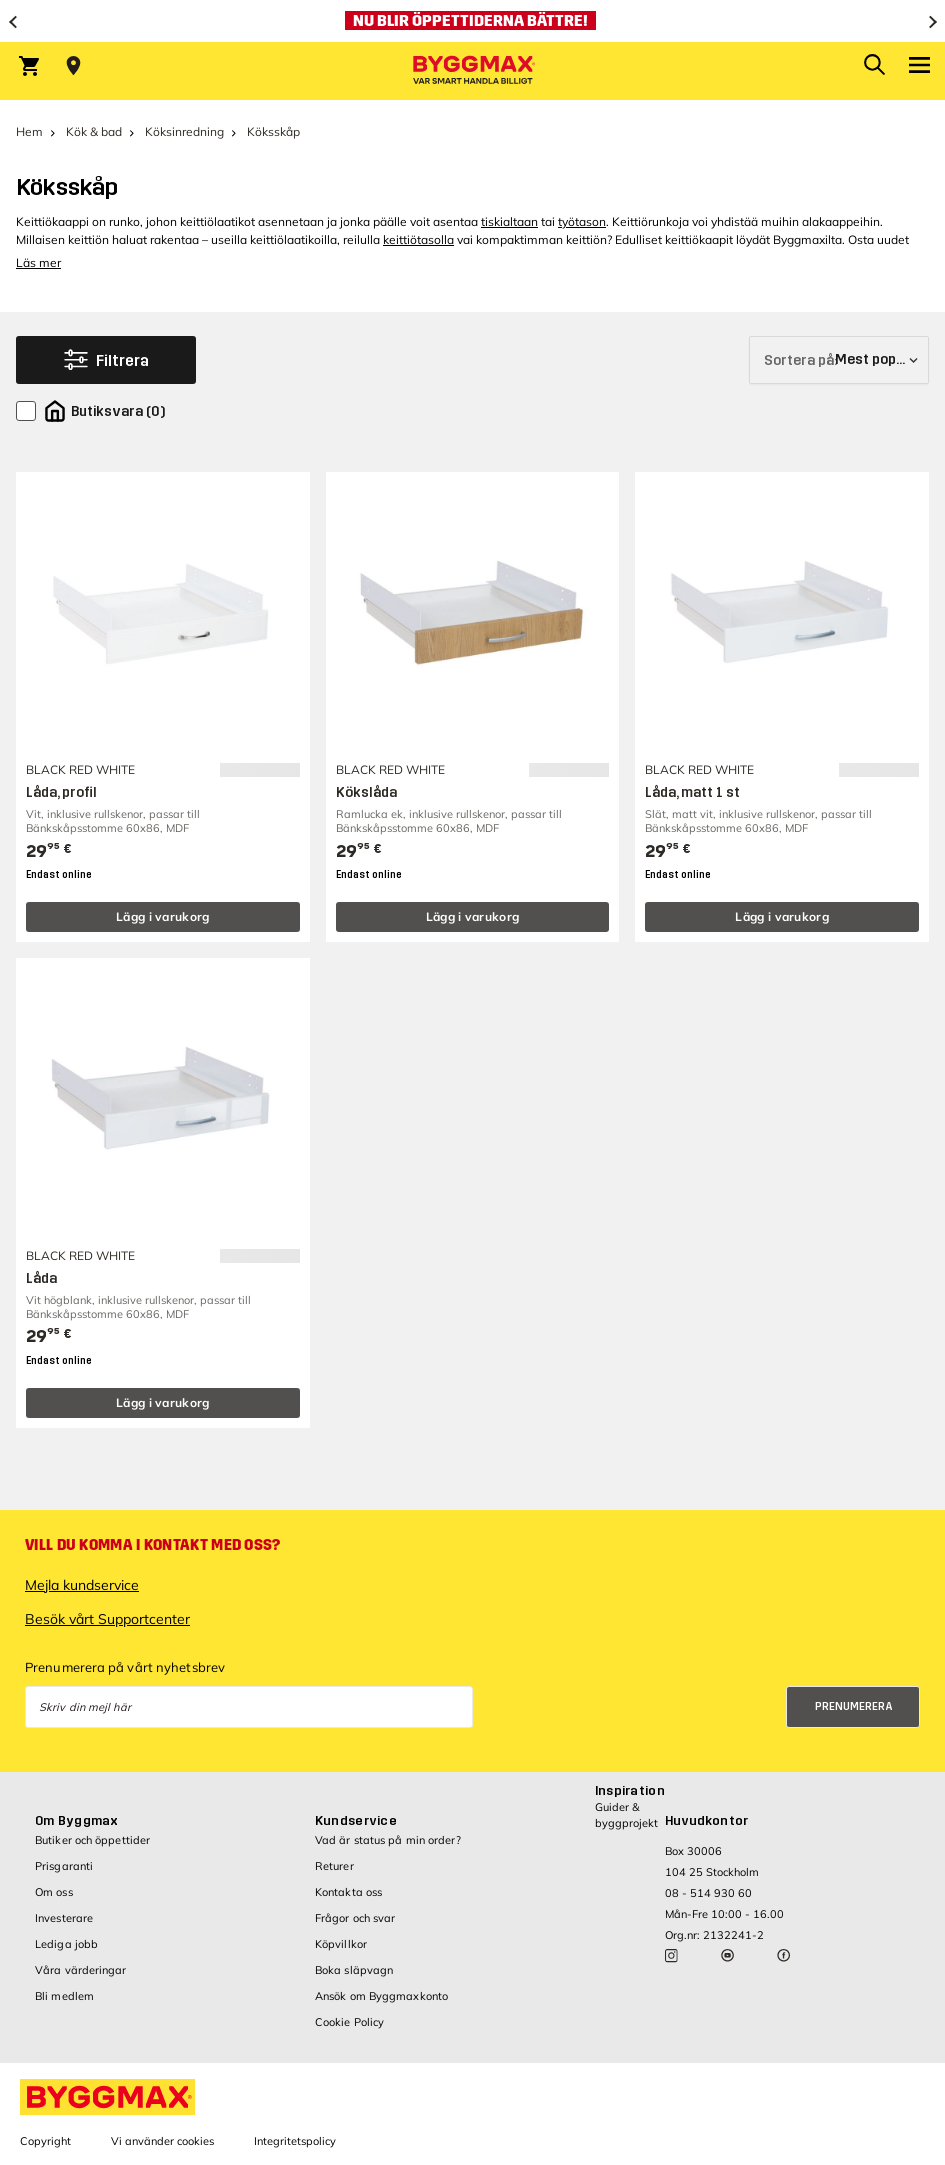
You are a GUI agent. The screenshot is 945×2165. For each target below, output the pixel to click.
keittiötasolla (418, 239)
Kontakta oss (348, 1892)
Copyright (45, 2141)
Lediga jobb (66, 1944)
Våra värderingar (81, 1970)
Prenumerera (854, 1706)
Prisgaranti (64, 1866)
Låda (41, 1278)
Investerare (64, 1918)
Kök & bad (94, 131)
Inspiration (630, 1791)
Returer (334, 1866)
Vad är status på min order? (388, 1840)
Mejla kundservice (82, 1585)
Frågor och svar (355, 1918)
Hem (29, 131)
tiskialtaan (509, 221)
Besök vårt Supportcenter (107, 1619)
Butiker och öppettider (92, 1840)
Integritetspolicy (295, 2141)
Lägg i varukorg (163, 916)
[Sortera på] (839, 360)
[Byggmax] (473, 71)
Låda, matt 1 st (692, 792)
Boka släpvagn (354, 1970)
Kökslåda (366, 792)
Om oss (54, 1892)
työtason (582, 221)
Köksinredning (184, 131)
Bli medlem (64, 1996)
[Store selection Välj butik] (73, 66)
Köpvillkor (341, 1944)
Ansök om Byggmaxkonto (381, 1996)
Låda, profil (61, 792)
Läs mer (38, 262)
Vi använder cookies (162, 2141)
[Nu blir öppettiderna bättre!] (472, 21)
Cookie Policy (349, 2022)
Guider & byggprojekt (626, 1814)
